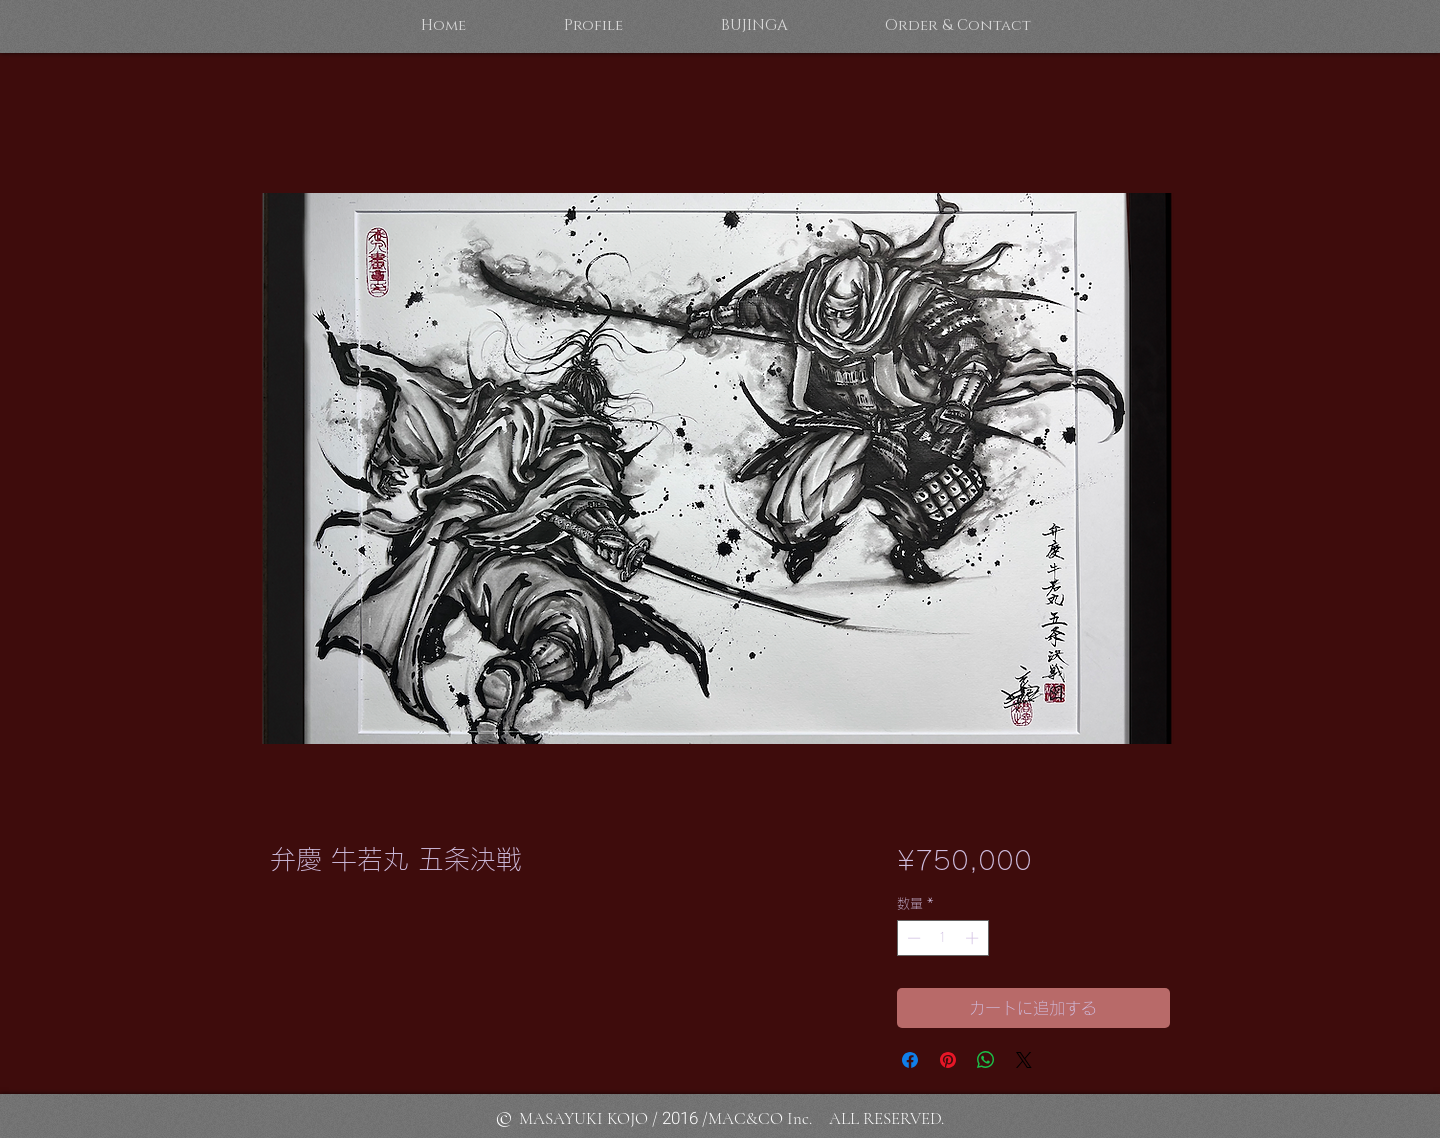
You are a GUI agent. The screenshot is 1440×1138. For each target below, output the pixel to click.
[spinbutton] (942, 938)
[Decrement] (912, 938)
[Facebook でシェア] (910, 1060)
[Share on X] (1024, 1060)
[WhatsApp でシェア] (986, 1060)
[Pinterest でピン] (948, 1060)
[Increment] (974, 938)
